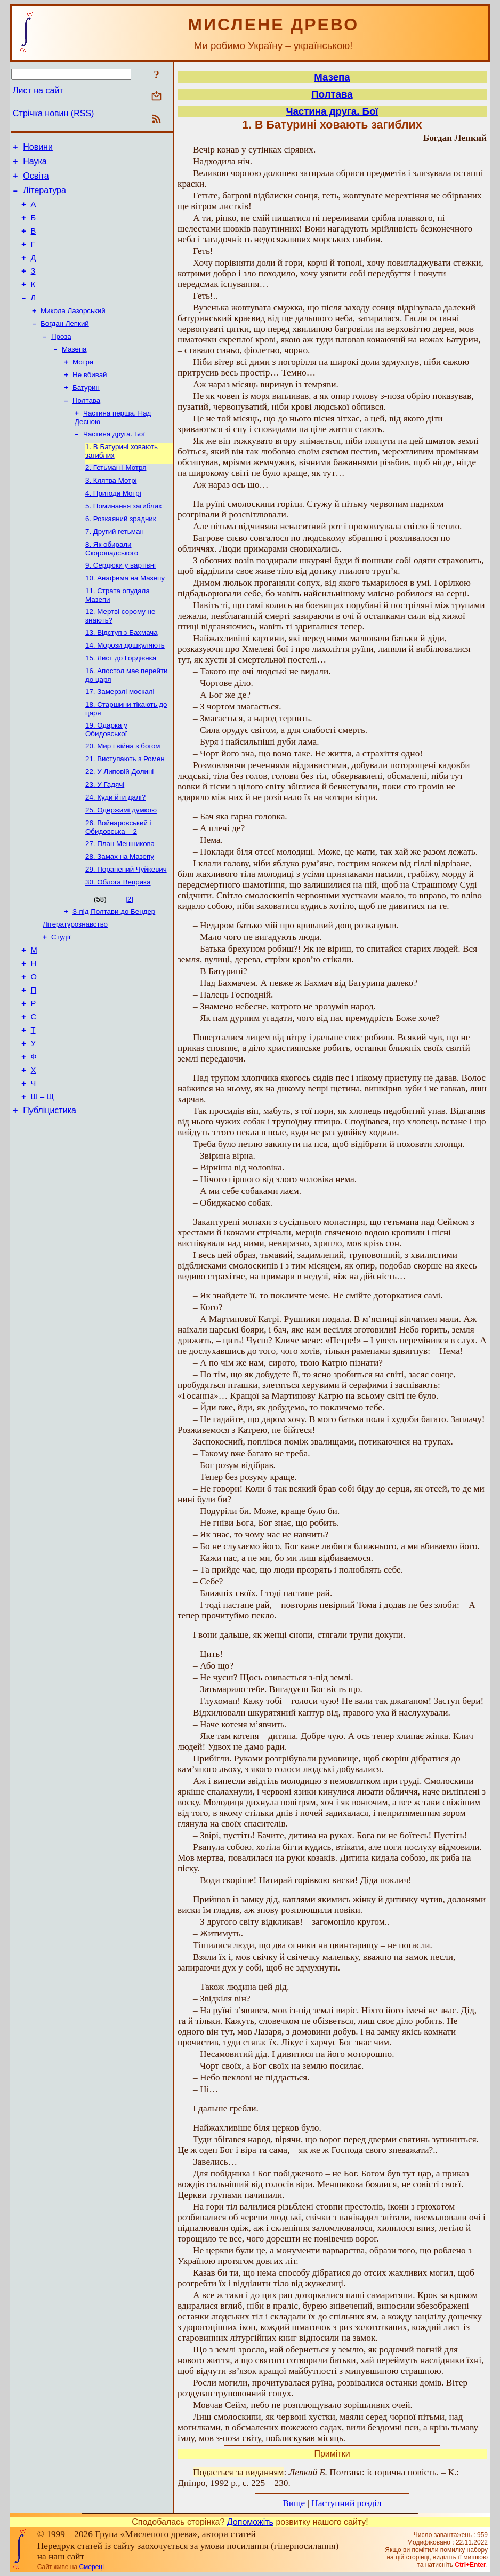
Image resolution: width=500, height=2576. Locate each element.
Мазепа (74, 373)
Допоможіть (250, 2521)
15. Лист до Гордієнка (120, 704)
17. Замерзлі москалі (119, 740)
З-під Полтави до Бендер (113, 974)
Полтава (86, 428)
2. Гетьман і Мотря (115, 500)
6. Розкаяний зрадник (120, 555)
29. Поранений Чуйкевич (126, 930)
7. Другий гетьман (114, 569)
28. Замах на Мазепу (119, 916)
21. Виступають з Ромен (125, 811)
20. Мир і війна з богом (122, 797)
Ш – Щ (42, 1181)
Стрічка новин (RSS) (53, 113)
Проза (61, 359)
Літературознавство (75, 988)
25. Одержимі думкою (121, 867)
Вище (294, 2503)
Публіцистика (49, 1196)
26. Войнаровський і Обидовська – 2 (118, 884)
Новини (38, 148)
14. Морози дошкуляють (125, 690)
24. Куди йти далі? (115, 853)
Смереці (91, 2567)
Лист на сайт (38, 90)
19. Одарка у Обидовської (106, 779)
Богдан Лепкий (65, 345)
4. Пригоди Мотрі (113, 527)
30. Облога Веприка (118, 944)
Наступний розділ (346, 2503)
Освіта (36, 180)
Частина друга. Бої (114, 464)
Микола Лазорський (73, 331)
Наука (35, 164)
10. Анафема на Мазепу (125, 619)
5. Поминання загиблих (123, 541)
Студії (61, 1002)
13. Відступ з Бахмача (121, 676)
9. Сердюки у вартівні (120, 605)
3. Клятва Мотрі (111, 513)
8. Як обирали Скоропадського (111, 587)
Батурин (86, 414)
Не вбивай (89, 400)
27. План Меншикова (120, 902)
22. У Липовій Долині (119, 825)
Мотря (82, 386)
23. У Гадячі (104, 839)
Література (44, 196)
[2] (129, 961)
